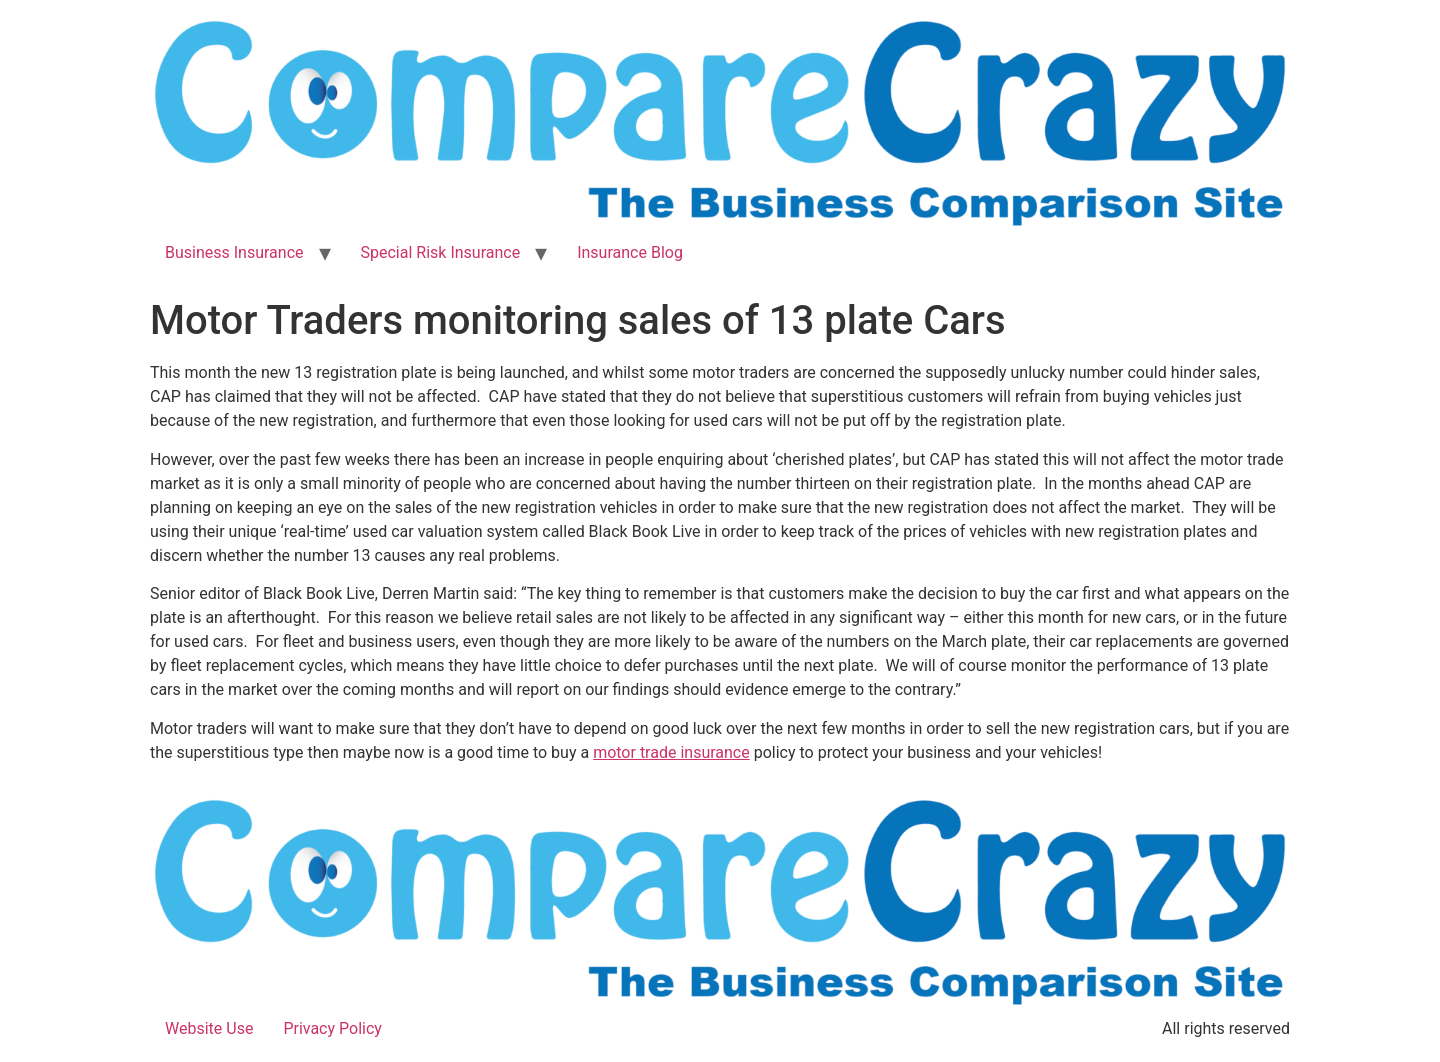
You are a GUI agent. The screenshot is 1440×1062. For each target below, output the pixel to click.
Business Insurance (234, 252)
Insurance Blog (630, 252)
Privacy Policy (332, 1028)
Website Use (209, 1028)
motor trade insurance (671, 752)
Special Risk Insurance (441, 252)
